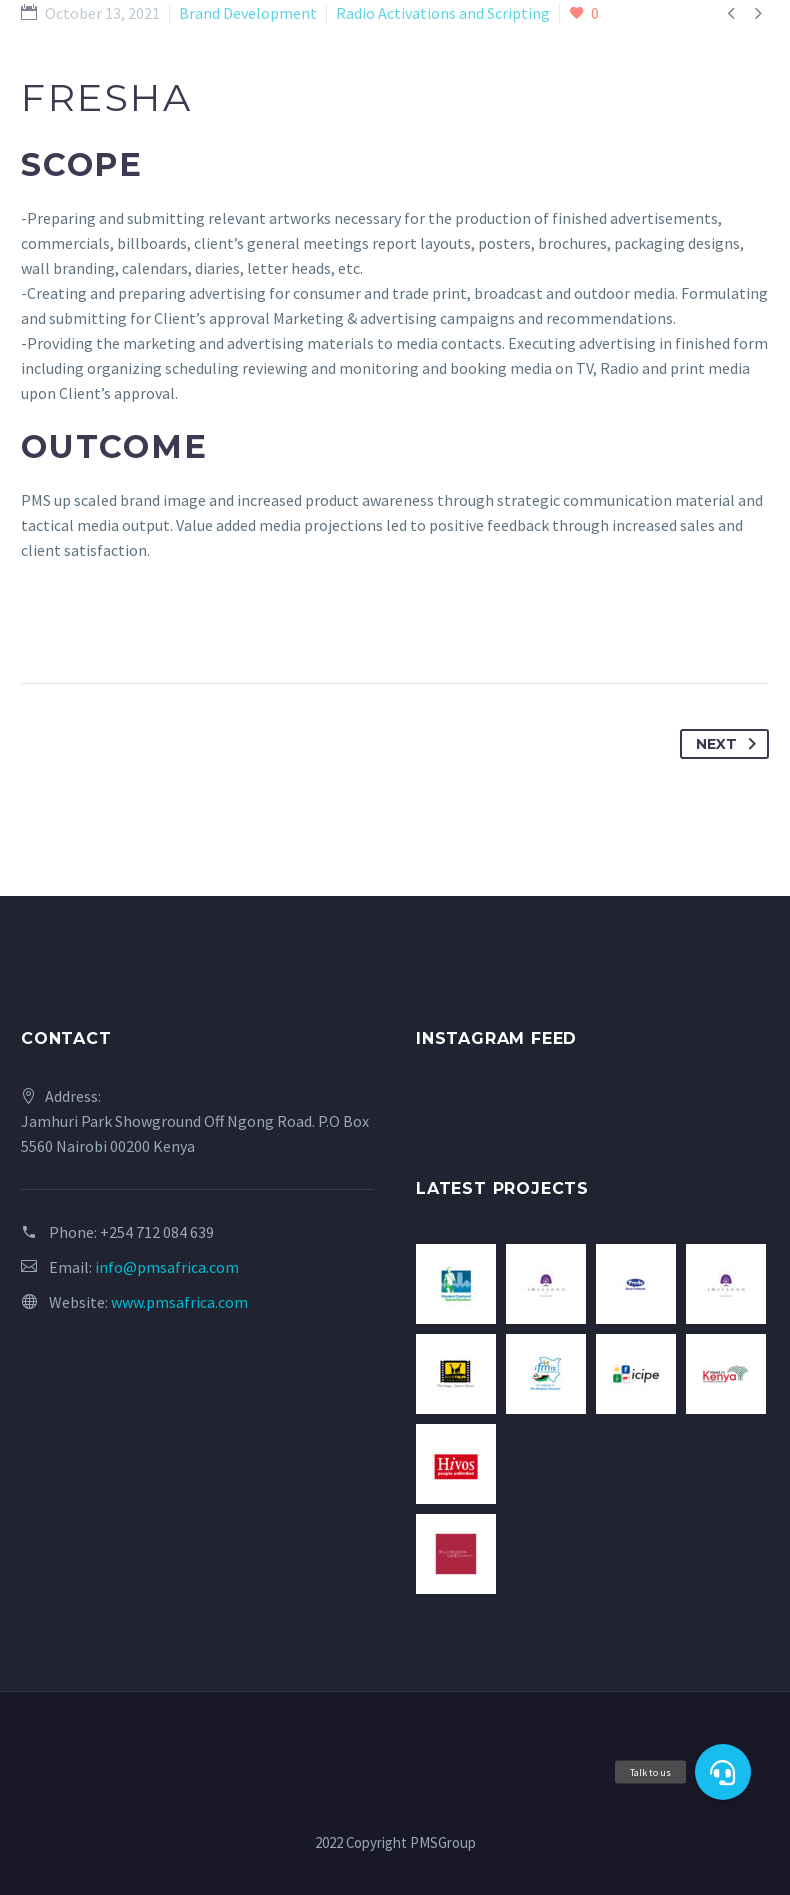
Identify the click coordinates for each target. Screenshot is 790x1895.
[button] (723, 1772)
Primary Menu (751, 33)
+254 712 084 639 (157, 1232)
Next (730, 744)
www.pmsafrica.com (179, 1302)
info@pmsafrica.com (167, 1267)
